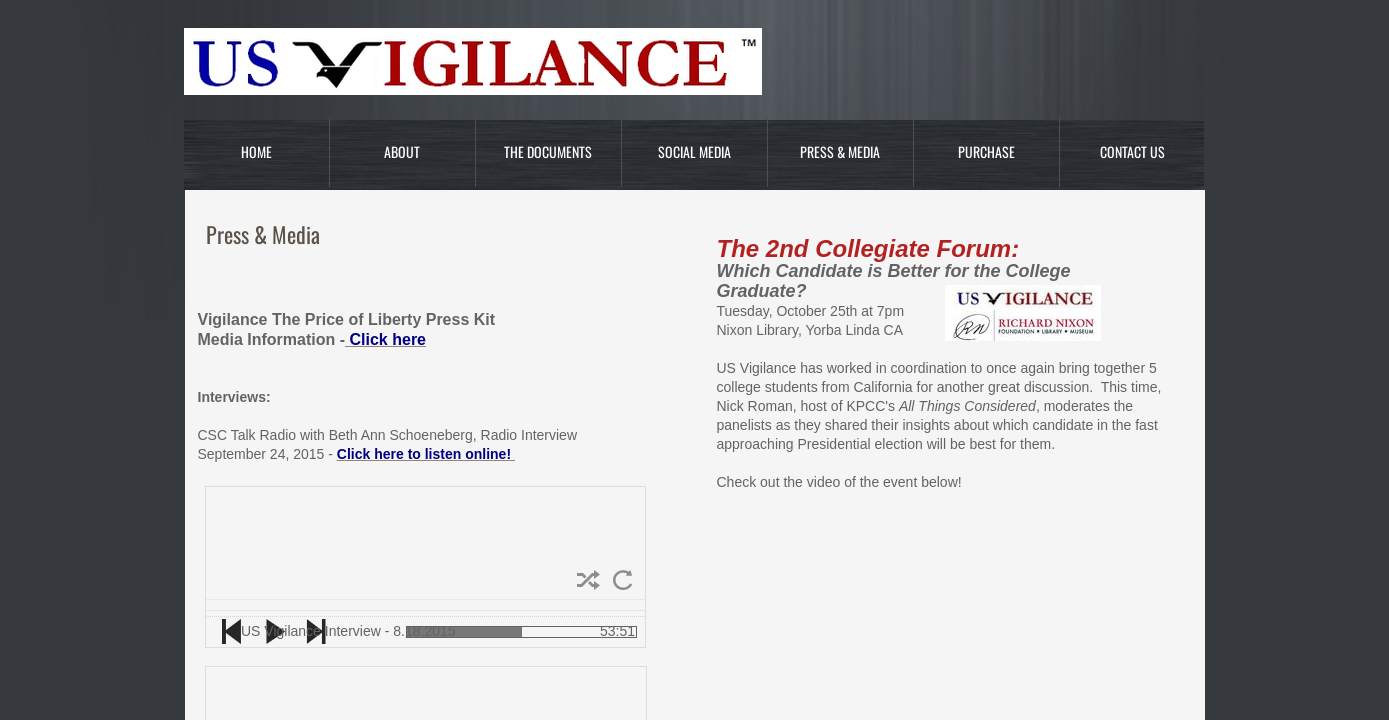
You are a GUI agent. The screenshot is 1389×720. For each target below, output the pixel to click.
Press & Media (840, 151)
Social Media (694, 151)
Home (256, 151)
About (402, 151)
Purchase (986, 151)
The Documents (548, 151)
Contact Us (1132, 151)
